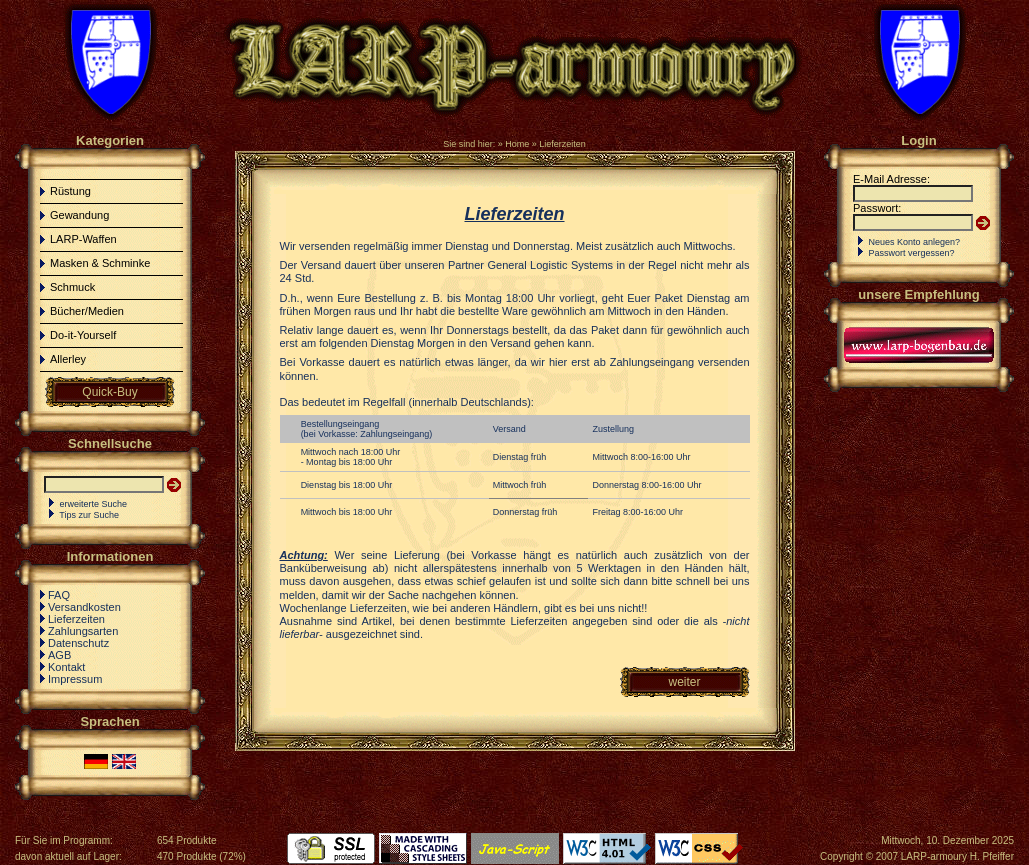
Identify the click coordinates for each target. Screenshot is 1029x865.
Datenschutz (78, 643)
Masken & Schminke (100, 263)
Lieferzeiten (562, 144)
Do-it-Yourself (83, 335)
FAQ (59, 595)
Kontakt (66, 667)
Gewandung (79, 215)
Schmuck (72, 287)
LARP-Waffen (83, 239)
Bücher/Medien (87, 311)
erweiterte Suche (94, 504)
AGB (59, 655)
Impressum (75, 679)
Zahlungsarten (83, 631)
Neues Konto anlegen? (915, 242)
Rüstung (70, 191)
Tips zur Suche (89, 515)
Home (517, 144)
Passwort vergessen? (912, 253)
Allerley (68, 359)
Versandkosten (84, 607)
